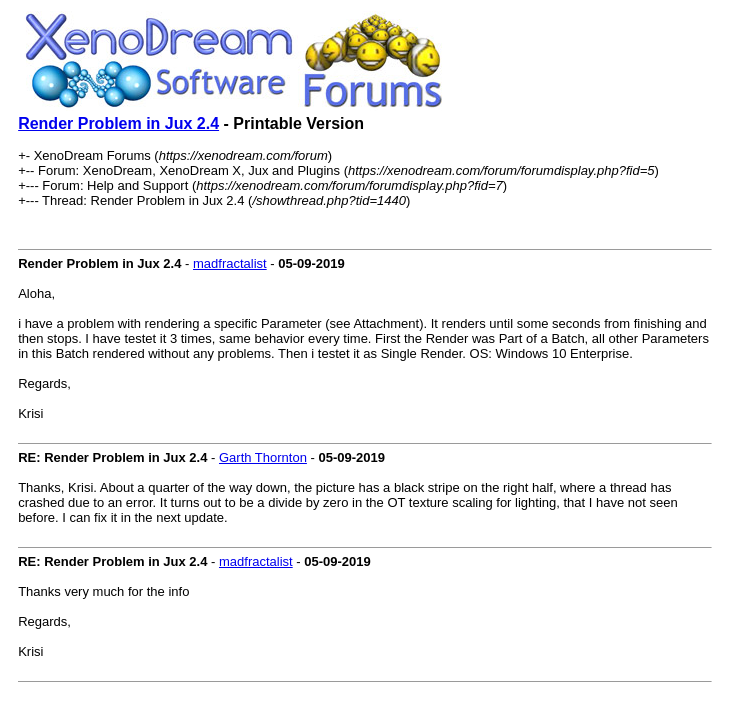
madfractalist (230, 263)
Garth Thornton (263, 457)
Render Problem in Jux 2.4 (118, 123)
